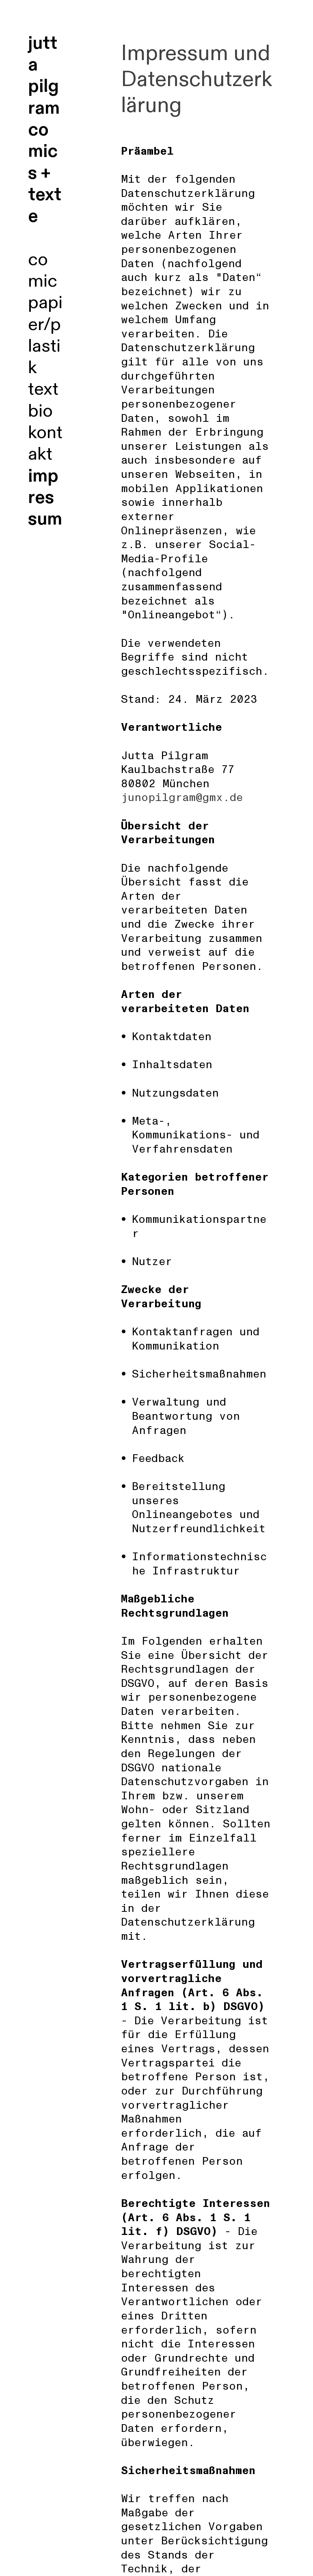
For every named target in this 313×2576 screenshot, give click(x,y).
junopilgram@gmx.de (182, 797)
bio (40, 411)
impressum (45, 497)
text (43, 389)
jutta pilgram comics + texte (44, 129)
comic (42, 270)
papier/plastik (45, 335)
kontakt (45, 443)
